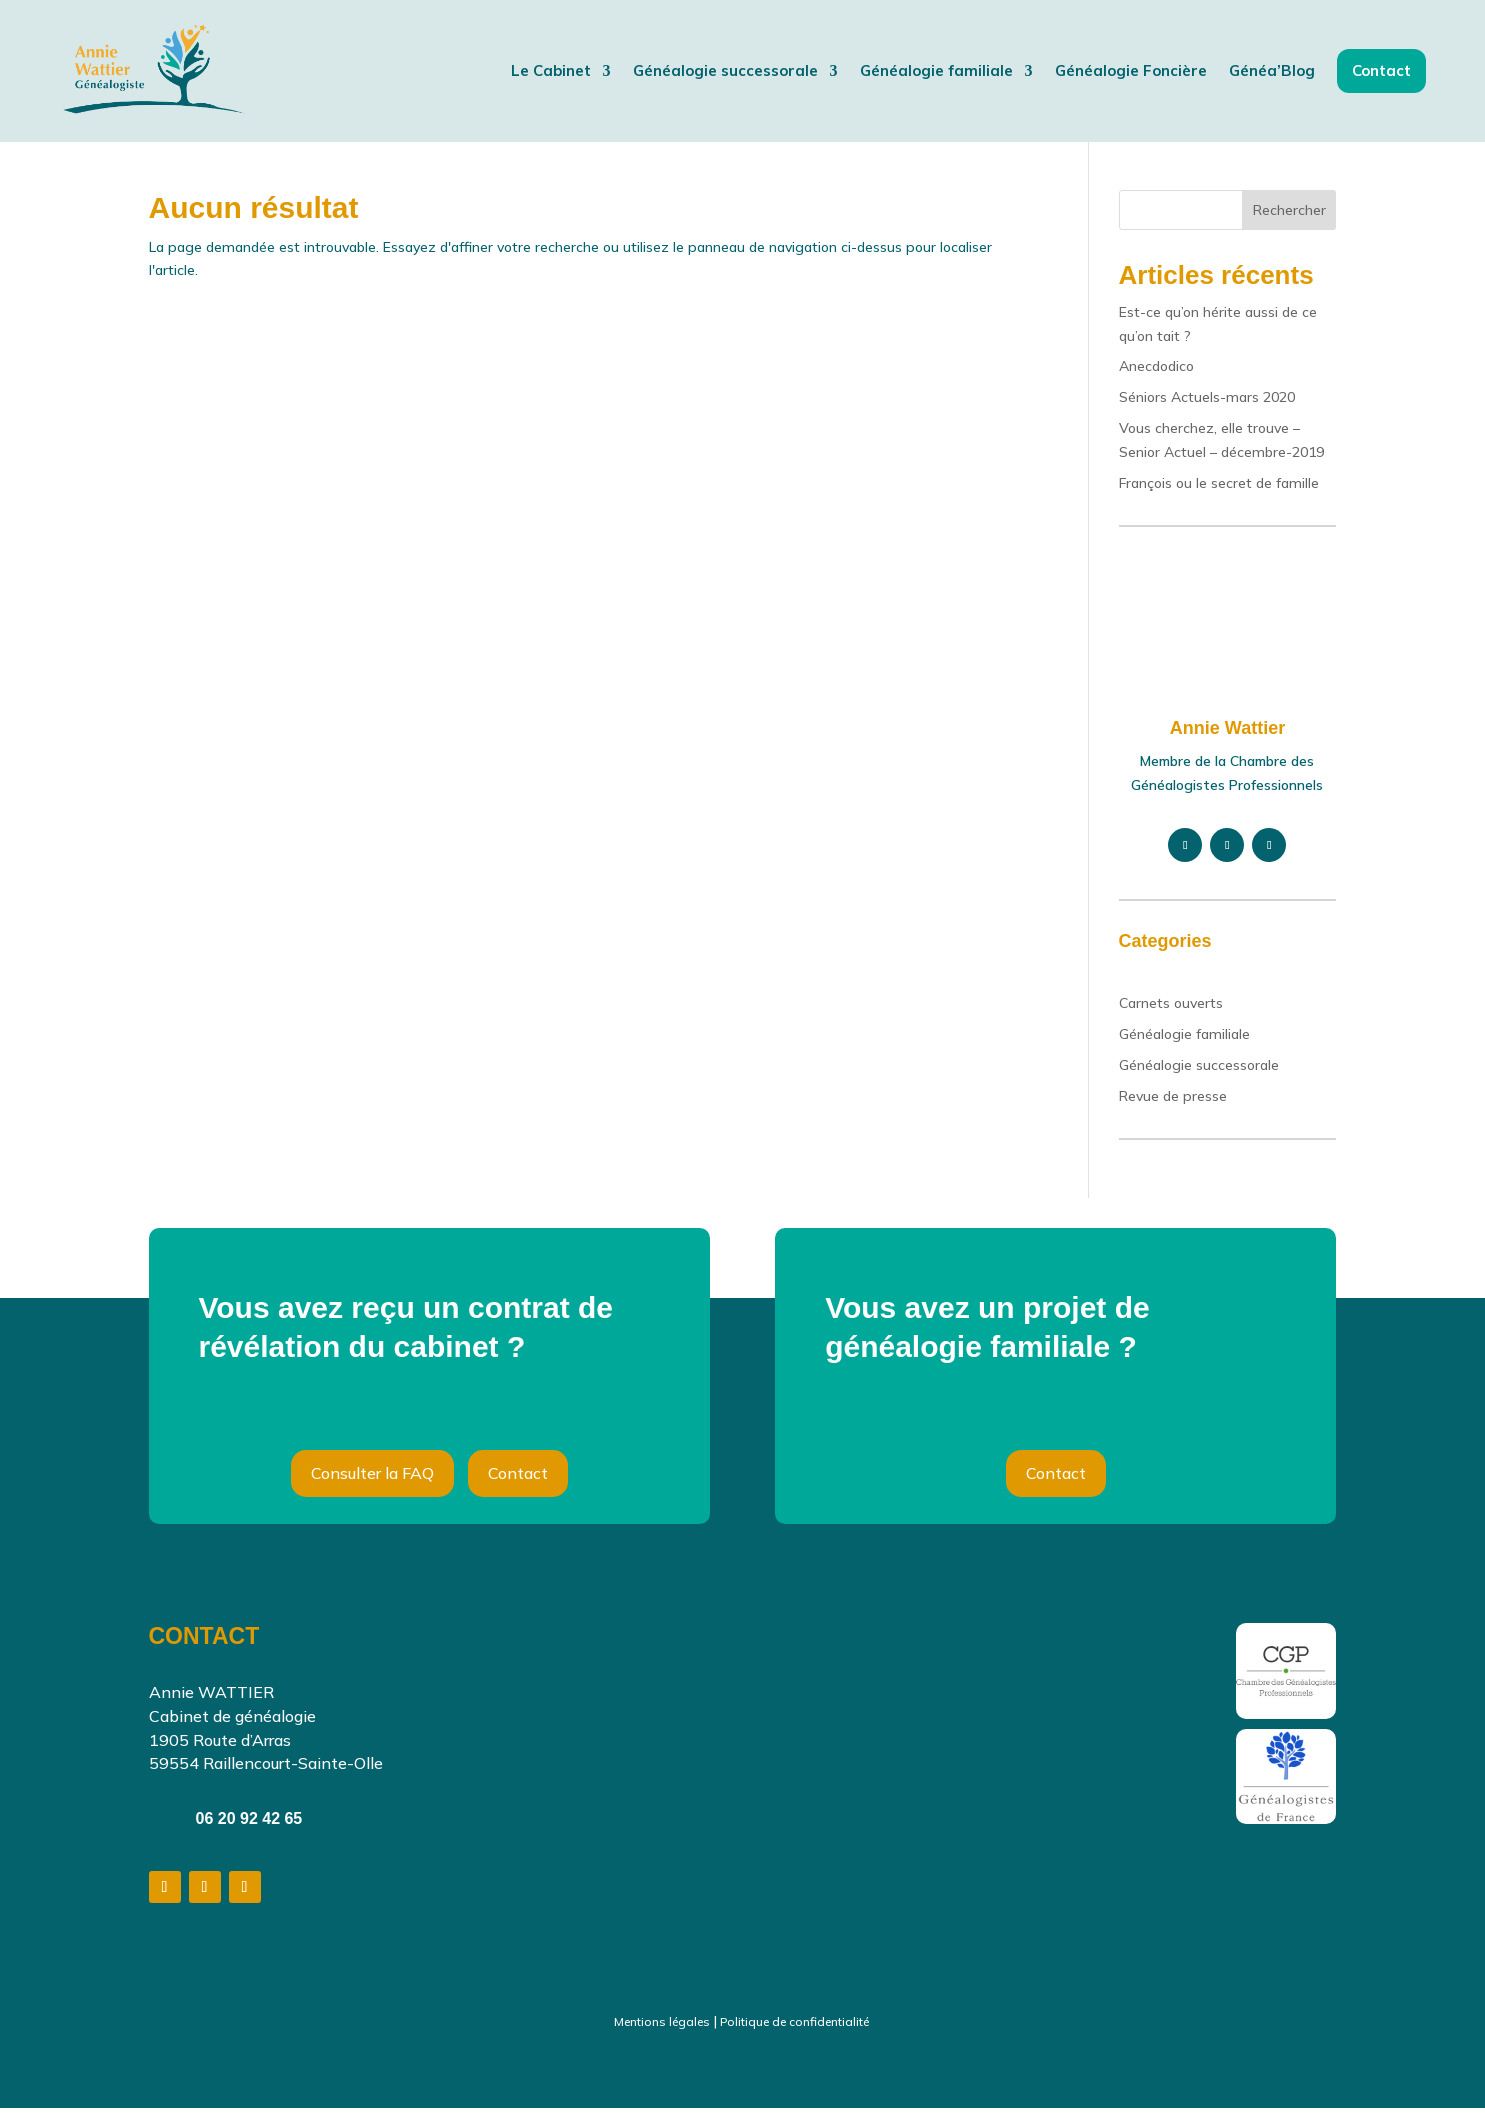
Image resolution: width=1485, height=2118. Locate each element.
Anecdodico (1156, 376)
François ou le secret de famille (1219, 493)
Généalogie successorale (1199, 1075)
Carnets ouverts (1171, 1013)
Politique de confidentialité (794, 2031)
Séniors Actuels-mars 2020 (1207, 407)
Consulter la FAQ (372, 1483)
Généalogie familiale (1184, 1044)
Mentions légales (662, 2031)
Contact (518, 1483)
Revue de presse (1173, 1106)
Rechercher (1289, 220)
